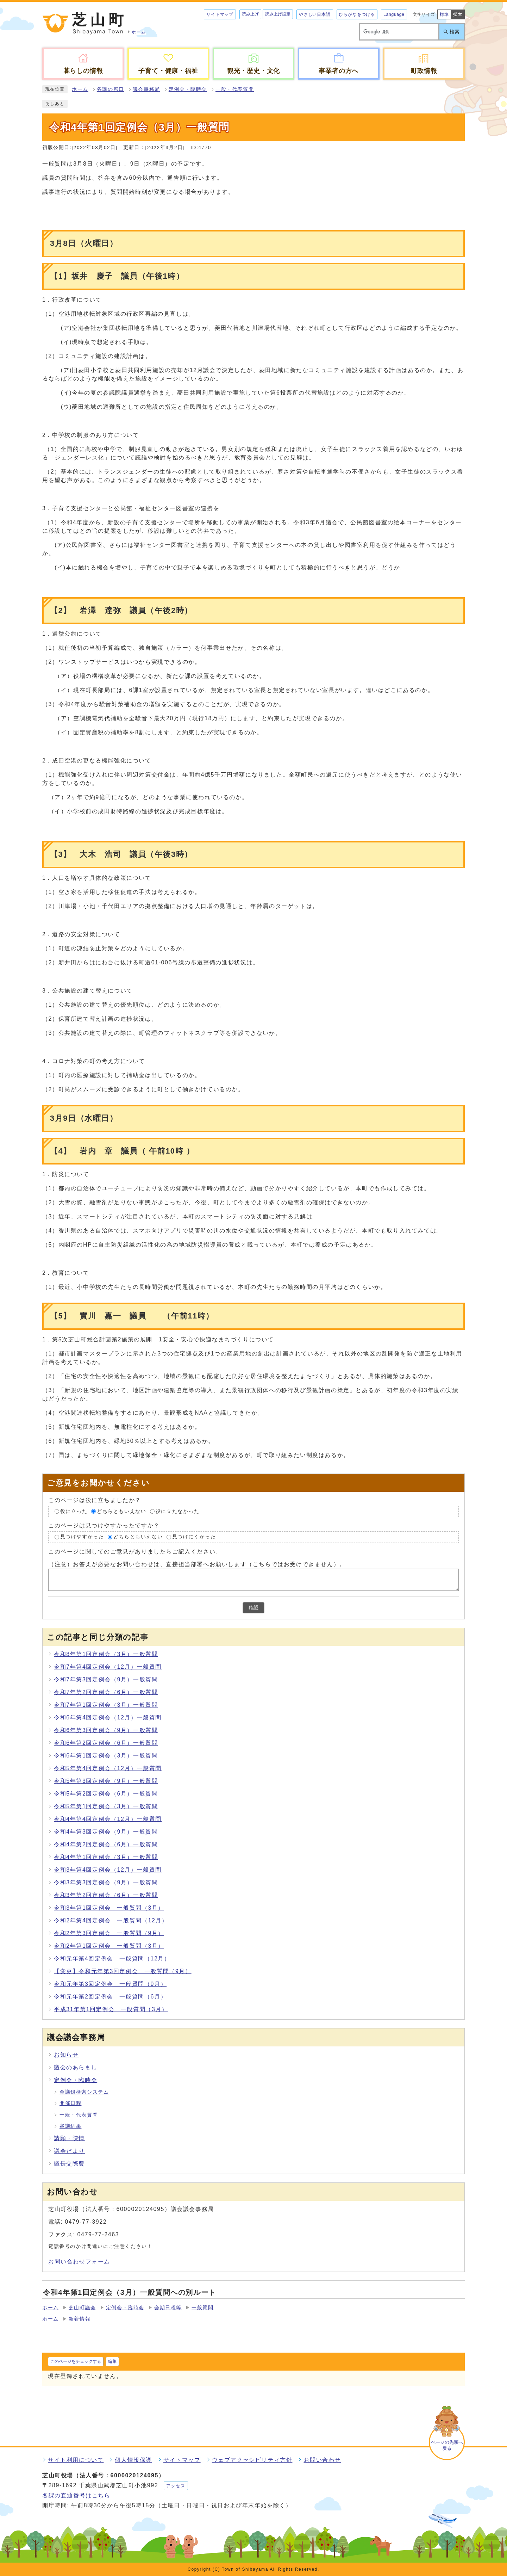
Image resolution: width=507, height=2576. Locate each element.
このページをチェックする (75, 2361)
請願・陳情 (69, 2138)
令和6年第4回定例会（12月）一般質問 (108, 1718)
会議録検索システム (84, 2092)
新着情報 (79, 2319)
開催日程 (70, 2103)
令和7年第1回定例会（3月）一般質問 (106, 1705)
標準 (444, 14)
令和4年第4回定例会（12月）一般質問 (108, 1819)
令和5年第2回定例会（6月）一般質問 (106, 1794)
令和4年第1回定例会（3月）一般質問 (106, 1857)
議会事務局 (146, 89)
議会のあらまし (75, 2067)
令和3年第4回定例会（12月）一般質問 (108, 1870)
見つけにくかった (194, 1536)
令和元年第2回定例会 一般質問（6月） (110, 1997)
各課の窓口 (110, 89)
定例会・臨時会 (188, 89)
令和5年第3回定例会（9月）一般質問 (106, 1781)
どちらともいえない (121, 1511)
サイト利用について (76, 2460)
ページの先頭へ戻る (447, 2445)
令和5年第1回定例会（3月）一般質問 (106, 1806)
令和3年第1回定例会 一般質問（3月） (109, 1908)
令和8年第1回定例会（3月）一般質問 (106, 1654)
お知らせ (66, 2055)
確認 (253, 1607)
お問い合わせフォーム (79, 2262)
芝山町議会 (82, 2307)
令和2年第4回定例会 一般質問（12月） (111, 1920)
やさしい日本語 (315, 14)
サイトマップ (219, 14)
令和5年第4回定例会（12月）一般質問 (108, 1768)
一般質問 (202, 2307)
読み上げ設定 (277, 14)
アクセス (175, 2485)
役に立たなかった (178, 1511)
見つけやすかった (82, 1536)
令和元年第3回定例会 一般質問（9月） (110, 1984)
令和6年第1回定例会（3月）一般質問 (106, 1756)
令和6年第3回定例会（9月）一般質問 (106, 1730)
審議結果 (70, 2126)
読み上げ (250, 14)
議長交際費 (69, 2164)
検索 (454, 32)
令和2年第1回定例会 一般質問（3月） (109, 1946)
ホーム (80, 89)
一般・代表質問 (234, 89)
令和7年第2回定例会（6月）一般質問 (106, 1692)
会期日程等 (168, 2307)
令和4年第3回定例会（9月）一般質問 (106, 1832)
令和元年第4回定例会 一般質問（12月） (112, 1959)
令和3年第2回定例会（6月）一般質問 (106, 1895)
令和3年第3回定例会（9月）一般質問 (106, 1882)
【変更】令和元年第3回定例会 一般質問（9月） (123, 1971)
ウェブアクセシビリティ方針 (252, 2460)
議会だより (69, 2151)
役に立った (74, 1511)
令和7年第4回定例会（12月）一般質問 (108, 1667)
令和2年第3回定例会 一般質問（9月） (109, 1933)
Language (394, 14)
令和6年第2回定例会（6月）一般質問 (106, 1743)
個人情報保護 (133, 2460)
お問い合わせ (322, 2460)
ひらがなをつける (357, 14)
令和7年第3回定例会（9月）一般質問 (106, 1679)
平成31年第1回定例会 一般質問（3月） (111, 2009)
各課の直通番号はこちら (76, 2495)
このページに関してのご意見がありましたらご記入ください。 (135, 1552)
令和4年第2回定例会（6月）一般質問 (106, 1844)
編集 (112, 2361)
